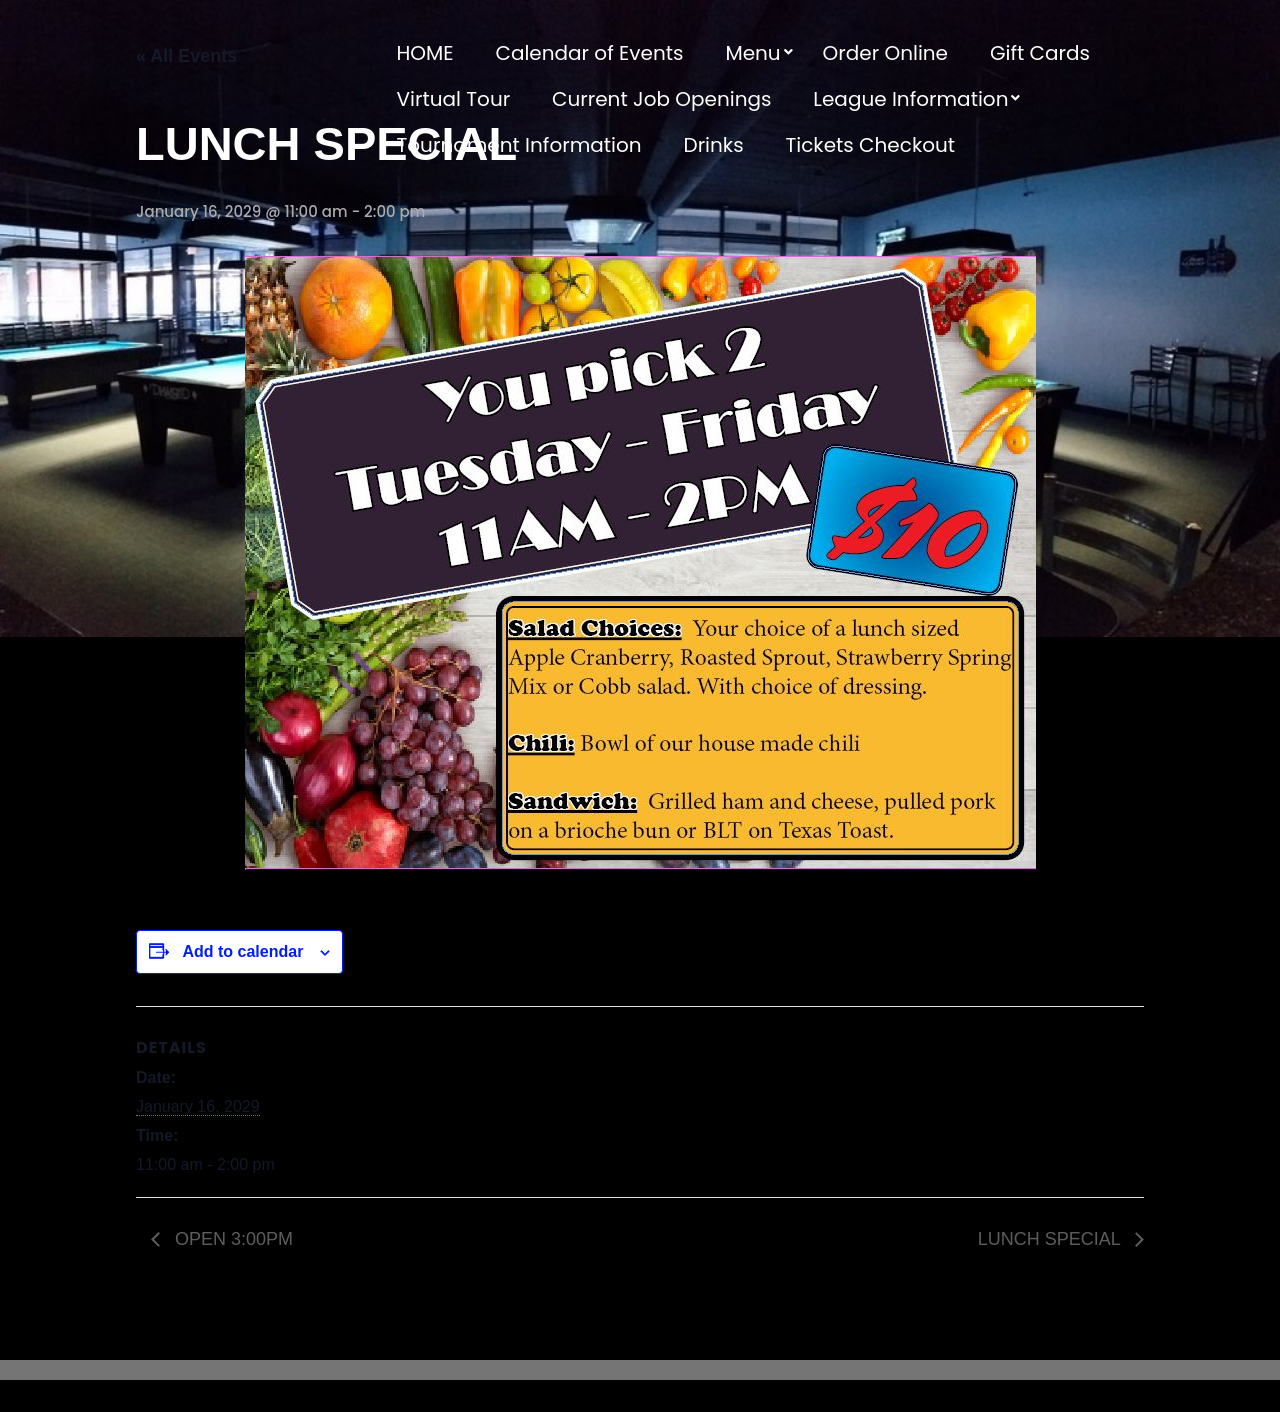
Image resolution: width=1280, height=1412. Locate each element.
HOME (425, 53)
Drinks (714, 145)
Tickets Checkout (870, 145)
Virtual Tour (454, 99)
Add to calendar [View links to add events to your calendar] (242, 951)
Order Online (885, 53)
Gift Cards (1040, 53)
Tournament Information (519, 145)
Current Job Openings (661, 99)
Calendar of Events (589, 53)
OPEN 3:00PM (231, 1239)
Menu (752, 53)
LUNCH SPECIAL (1051, 1239)
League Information (910, 99)
